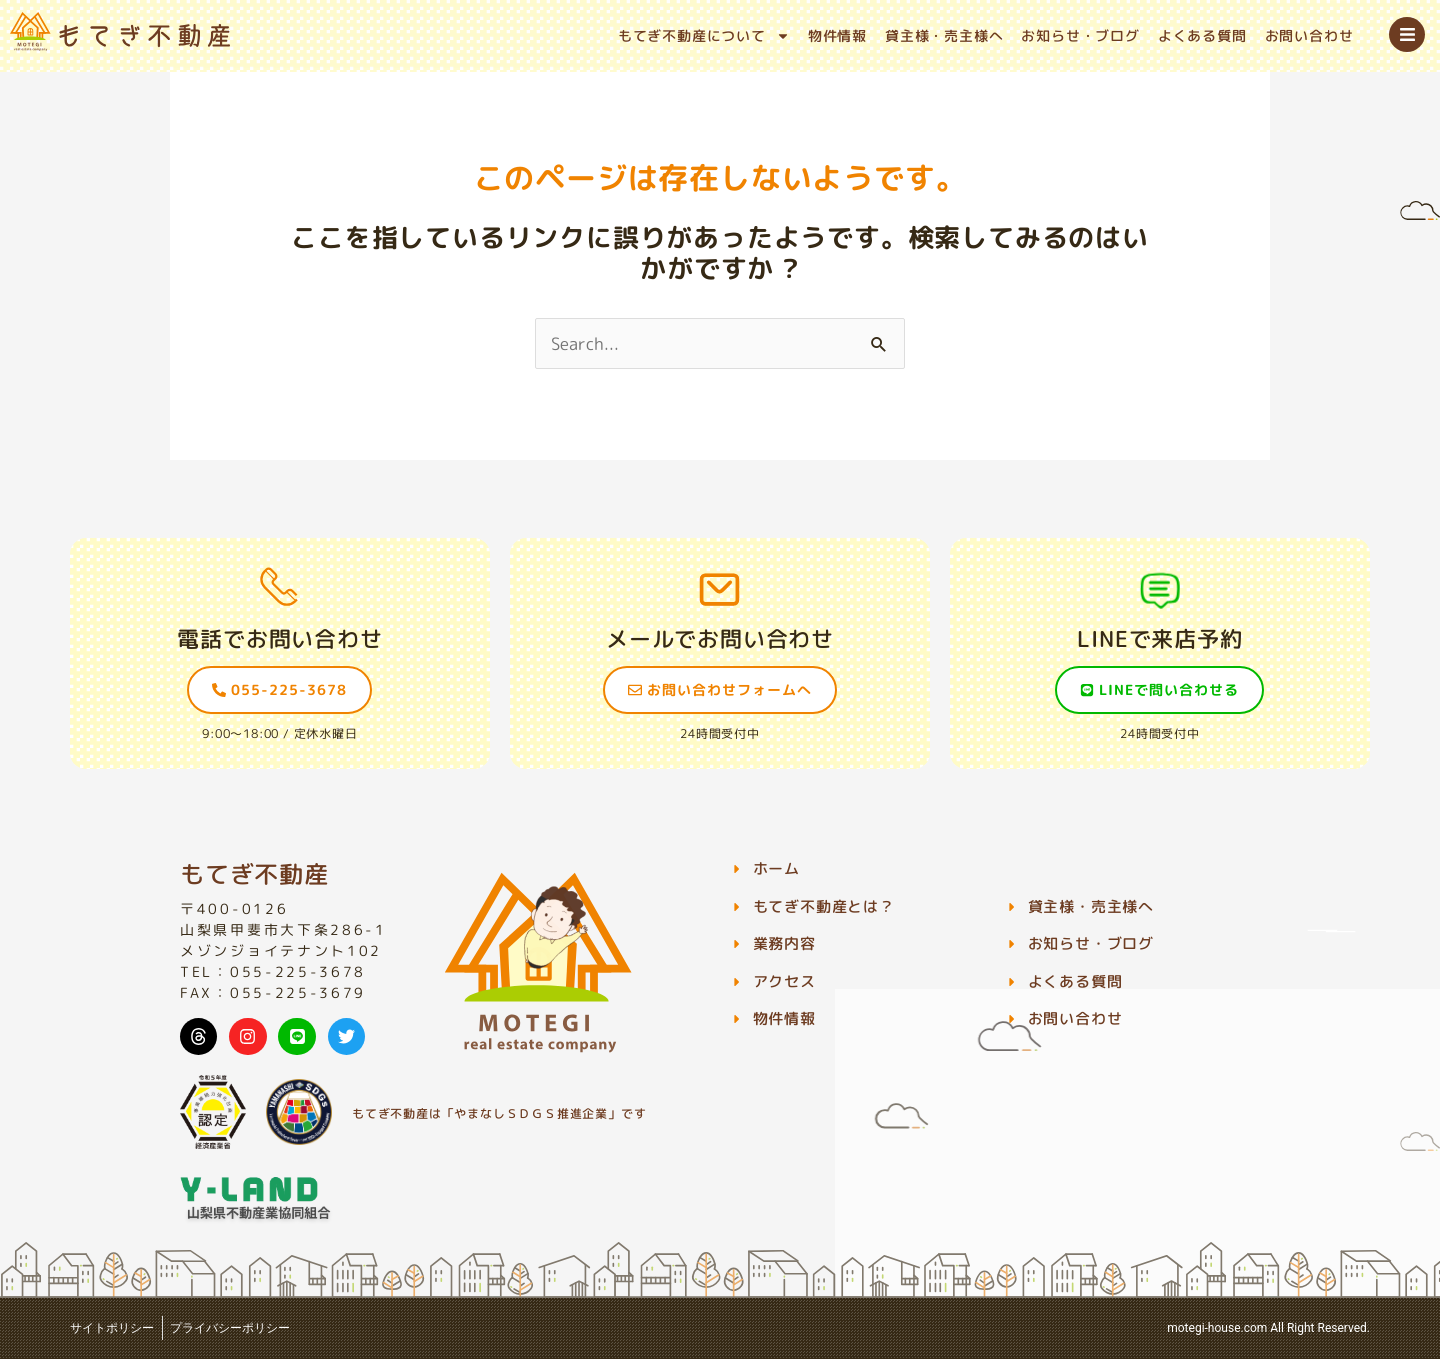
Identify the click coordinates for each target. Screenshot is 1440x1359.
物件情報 (837, 35)
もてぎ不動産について (704, 36)
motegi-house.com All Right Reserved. (1268, 1328)
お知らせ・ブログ (1080, 35)
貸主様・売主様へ (944, 35)
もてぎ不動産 (254, 874)
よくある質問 (1202, 35)
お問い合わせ (1309, 35)
